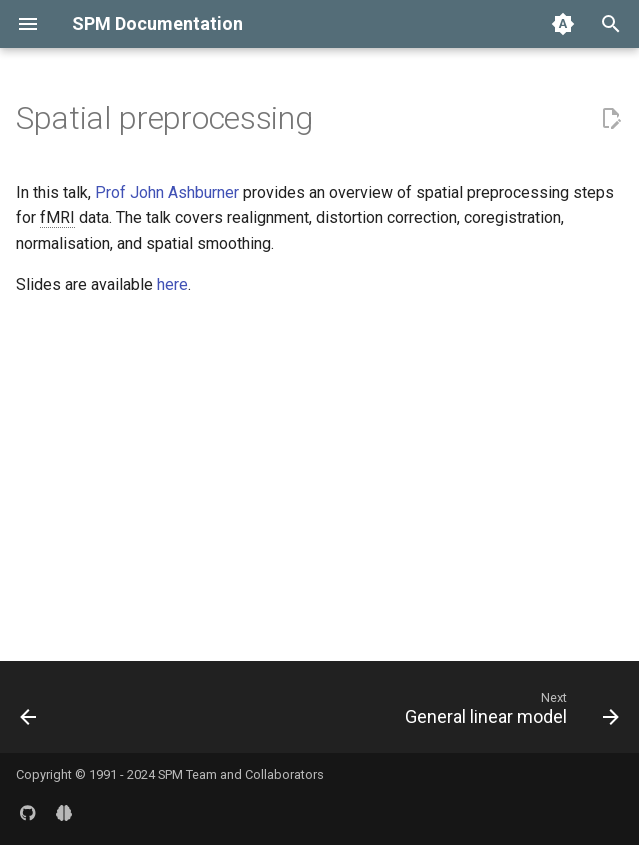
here (172, 284)
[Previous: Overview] (29, 713)
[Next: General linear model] (508, 713)
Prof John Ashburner (167, 192)
